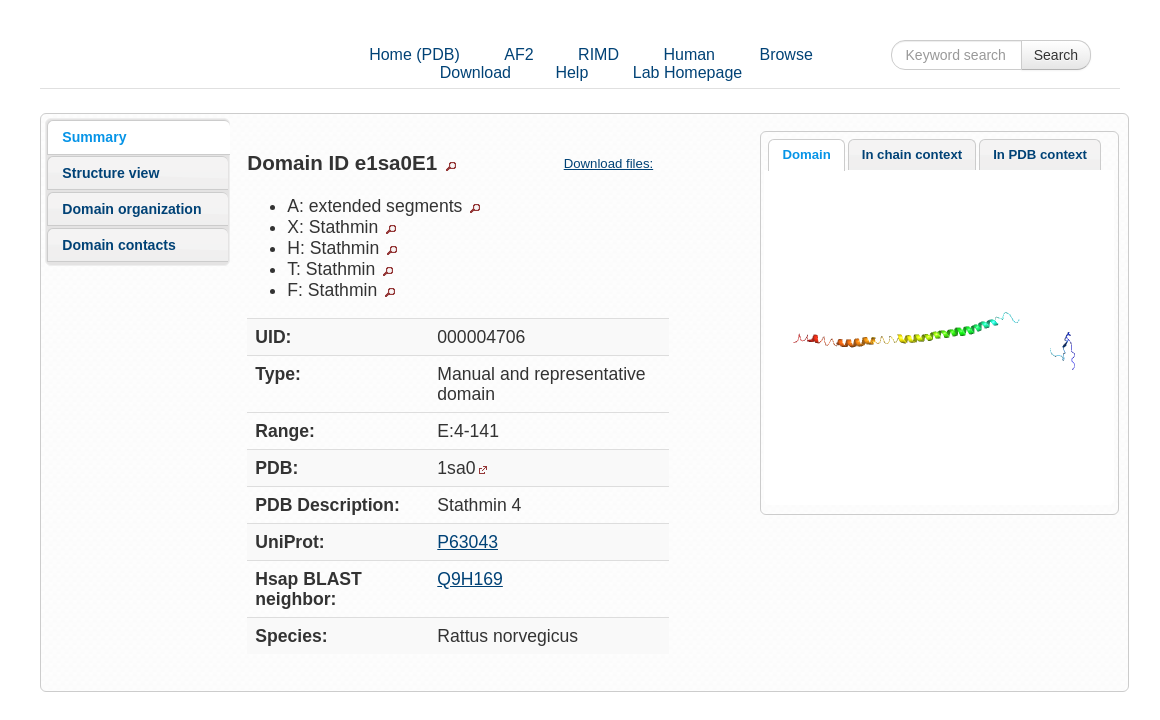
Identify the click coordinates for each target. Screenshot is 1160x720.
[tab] (138, 137)
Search (1056, 55)
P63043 (467, 542)
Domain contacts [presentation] (118, 245)
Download (475, 72)
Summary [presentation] (94, 137)
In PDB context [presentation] (1040, 154)
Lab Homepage (687, 72)
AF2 (518, 54)
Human (689, 54)
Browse (785, 54)
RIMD (598, 54)
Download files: (616, 163)
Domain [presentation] (806, 154)
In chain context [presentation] (912, 154)
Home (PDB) (414, 54)
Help (571, 72)
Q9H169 (470, 579)
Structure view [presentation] (110, 173)
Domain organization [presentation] (131, 209)
